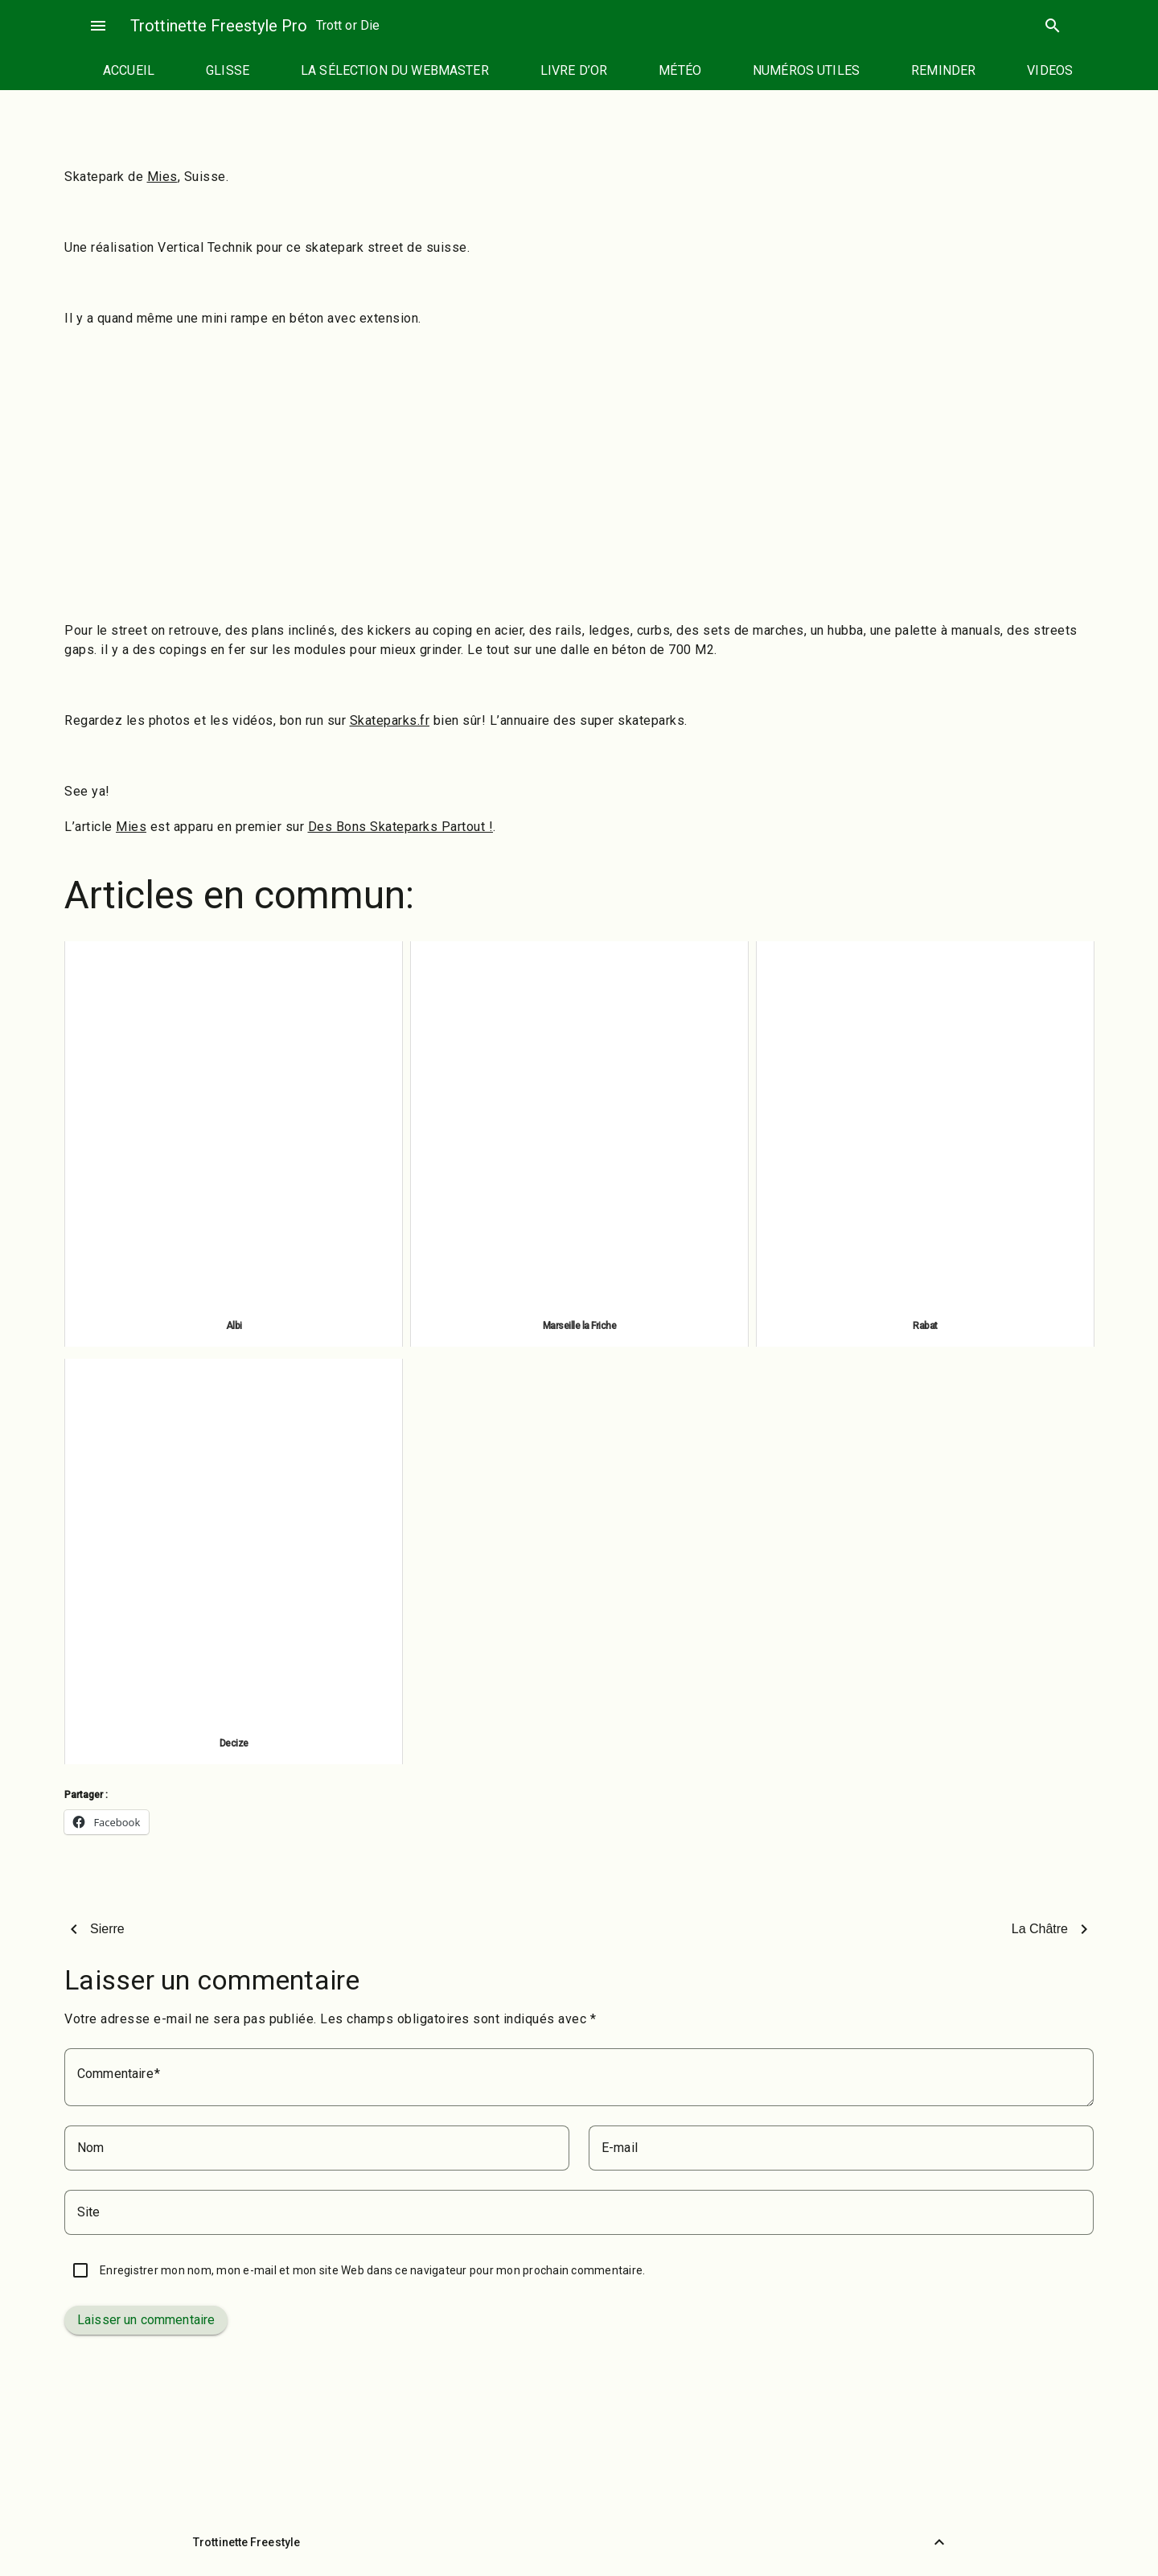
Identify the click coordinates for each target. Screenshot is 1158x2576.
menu (98, 25)
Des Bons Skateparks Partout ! (401, 826)
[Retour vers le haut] (939, 2542)
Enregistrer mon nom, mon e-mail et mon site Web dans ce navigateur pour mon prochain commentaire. (372, 2270)
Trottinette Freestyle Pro (218, 25)
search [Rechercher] (1052, 25)
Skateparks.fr (390, 720)
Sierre (107, 1929)
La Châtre (1040, 1929)
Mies (162, 176)
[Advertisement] (579, 492)
